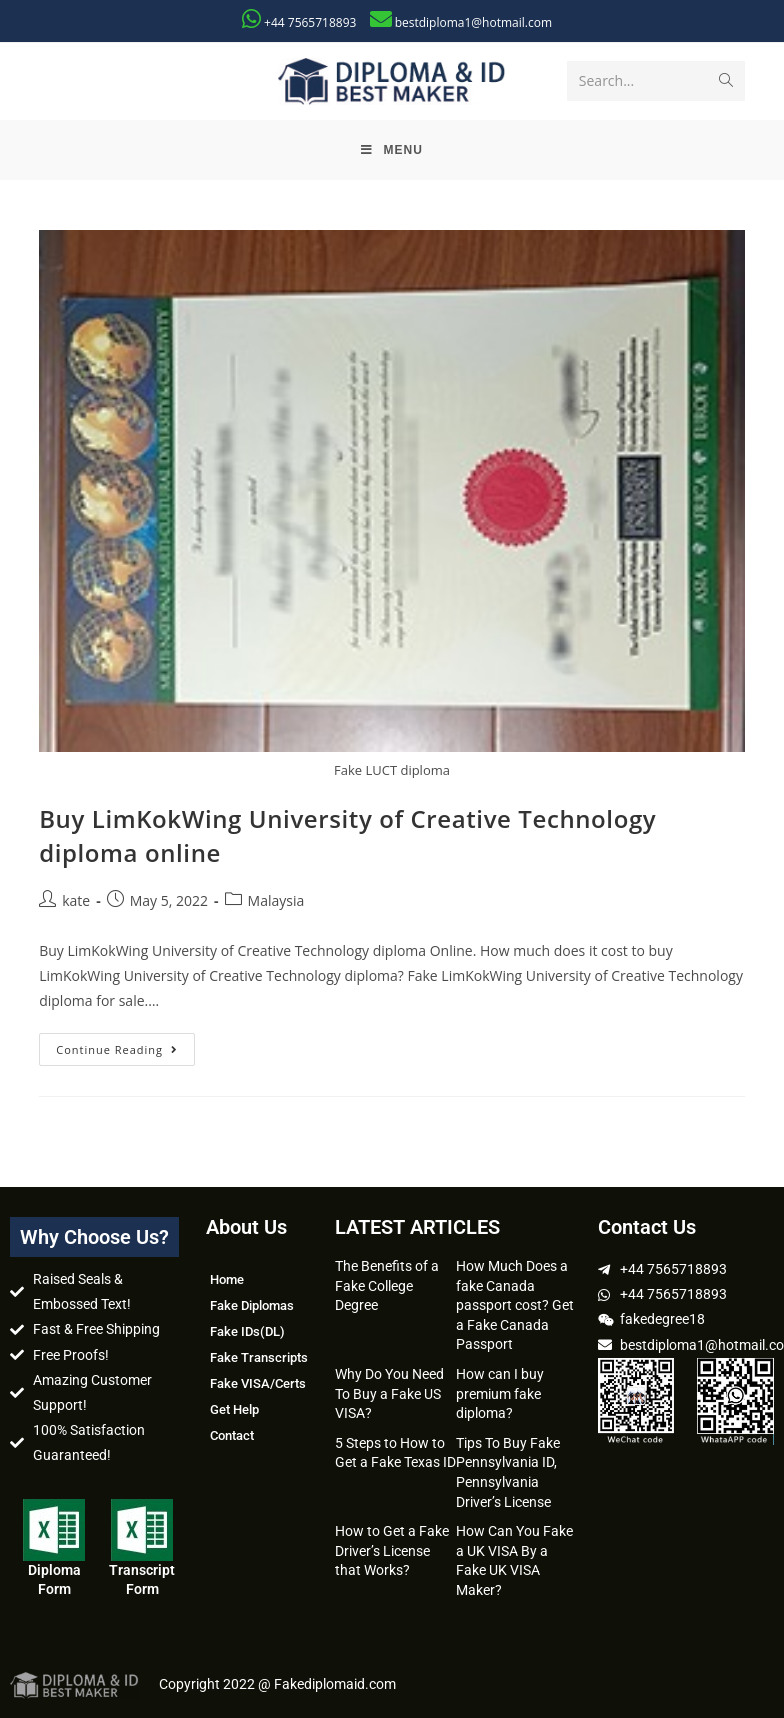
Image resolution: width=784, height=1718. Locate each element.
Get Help (234, 1409)
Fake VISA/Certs (258, 1383)
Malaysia (276, 900)
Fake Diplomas (252, 1305)
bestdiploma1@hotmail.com (473, 22)
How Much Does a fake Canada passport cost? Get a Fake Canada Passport (515, 1305)
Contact (232, 1435)
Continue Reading (125, 1045)
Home (227, 1279)
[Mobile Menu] (392, 150)
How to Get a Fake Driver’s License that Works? (392, 1550)
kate (76, 900)
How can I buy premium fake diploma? (500, 1393)
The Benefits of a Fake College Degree (387, 1285)
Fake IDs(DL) (247, 1331)
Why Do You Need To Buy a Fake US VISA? (389, 1393)
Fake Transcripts (259, 1357)
